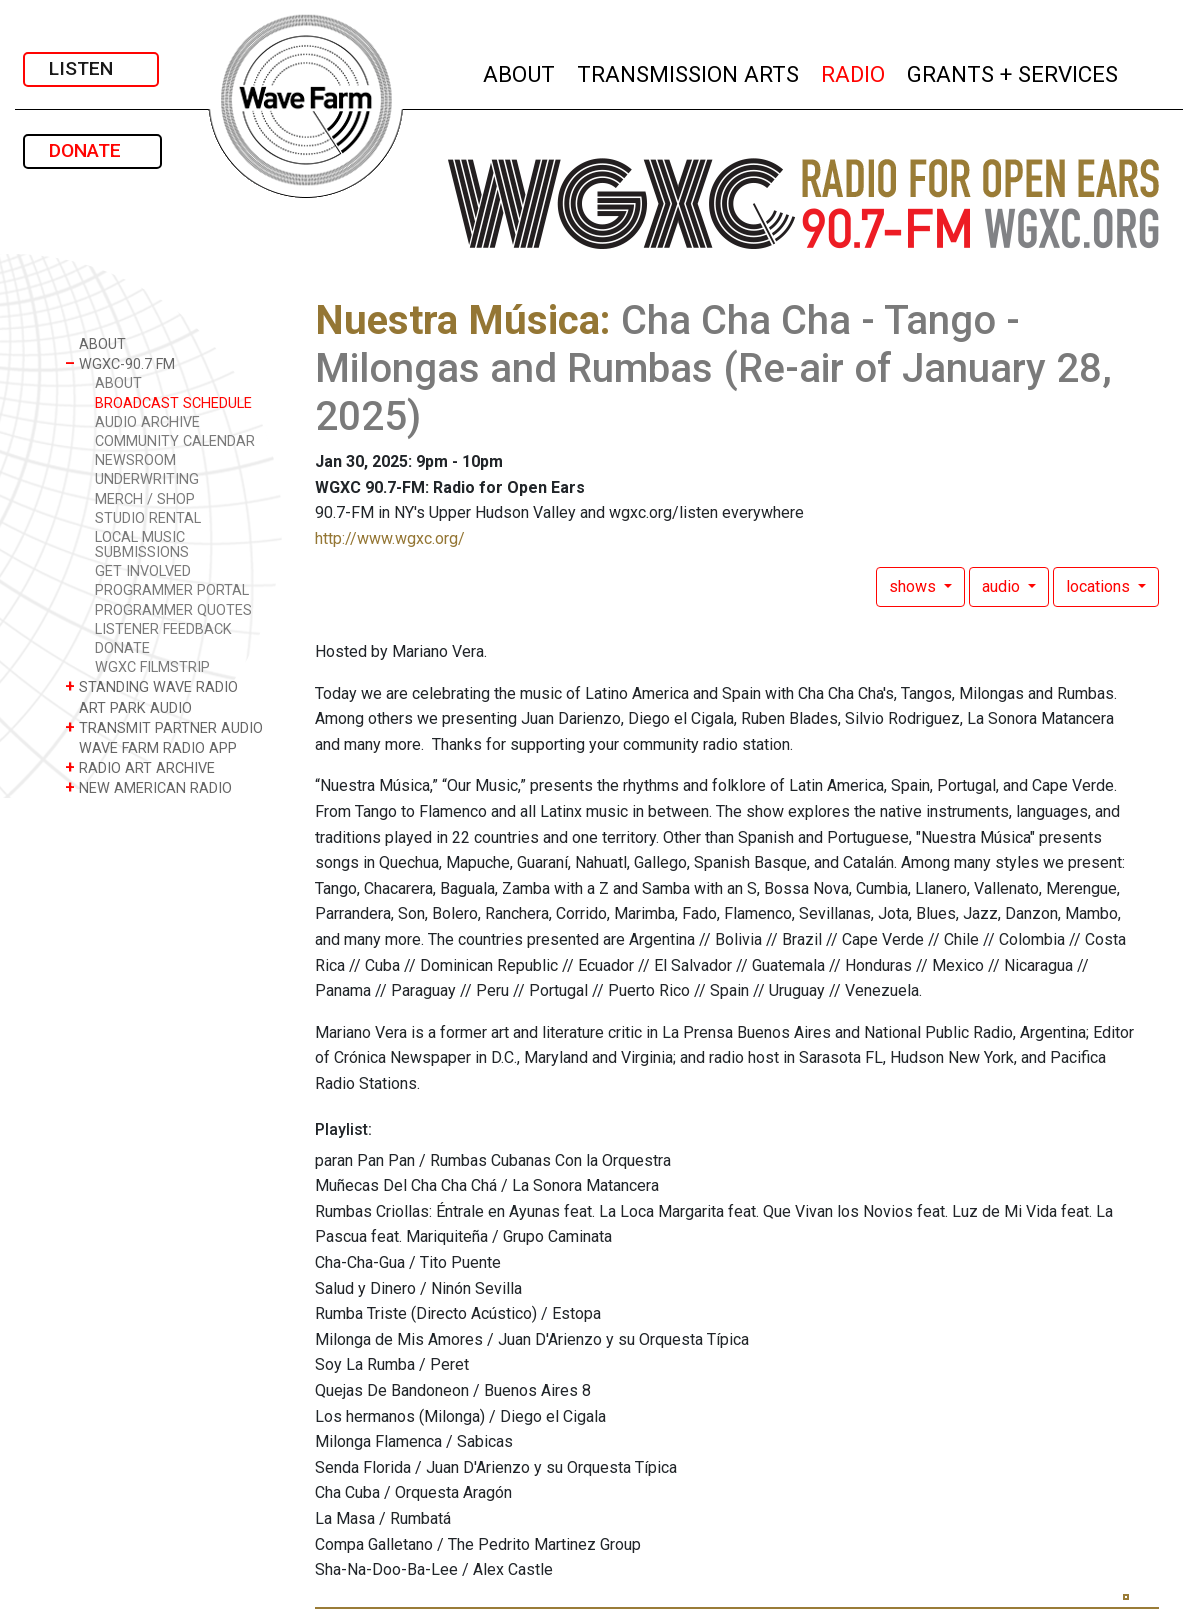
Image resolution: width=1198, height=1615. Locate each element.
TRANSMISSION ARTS (689, 71)
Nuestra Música (457, 320)
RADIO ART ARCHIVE (140, 767)
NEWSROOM (135, 460)
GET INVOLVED (143, 571)
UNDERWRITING (147, 479)
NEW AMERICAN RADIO (148, 787)
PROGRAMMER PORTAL (172, 590)
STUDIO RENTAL (148, 518)
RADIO (854, 71)
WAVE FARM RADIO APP (151, 747)
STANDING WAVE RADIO (151, 686)
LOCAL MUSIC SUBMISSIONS (142, 545)
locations (1100, 586)
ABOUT (520, 71)
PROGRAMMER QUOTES (173, 610)
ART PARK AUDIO (128, 707)
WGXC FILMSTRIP (152, 667)
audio (1003, 586)
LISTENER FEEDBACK (163, 629)
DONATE (92, 150)
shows (914, 586)
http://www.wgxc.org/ (390, 538)
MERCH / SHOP (145, 499)
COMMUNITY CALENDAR (175, 441)
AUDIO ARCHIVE (147, 422)
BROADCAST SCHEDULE (173, 403)
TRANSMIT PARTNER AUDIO (164, 727)
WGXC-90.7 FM (120, 363)
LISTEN (91, 68)
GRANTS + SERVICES (1013, 71)
